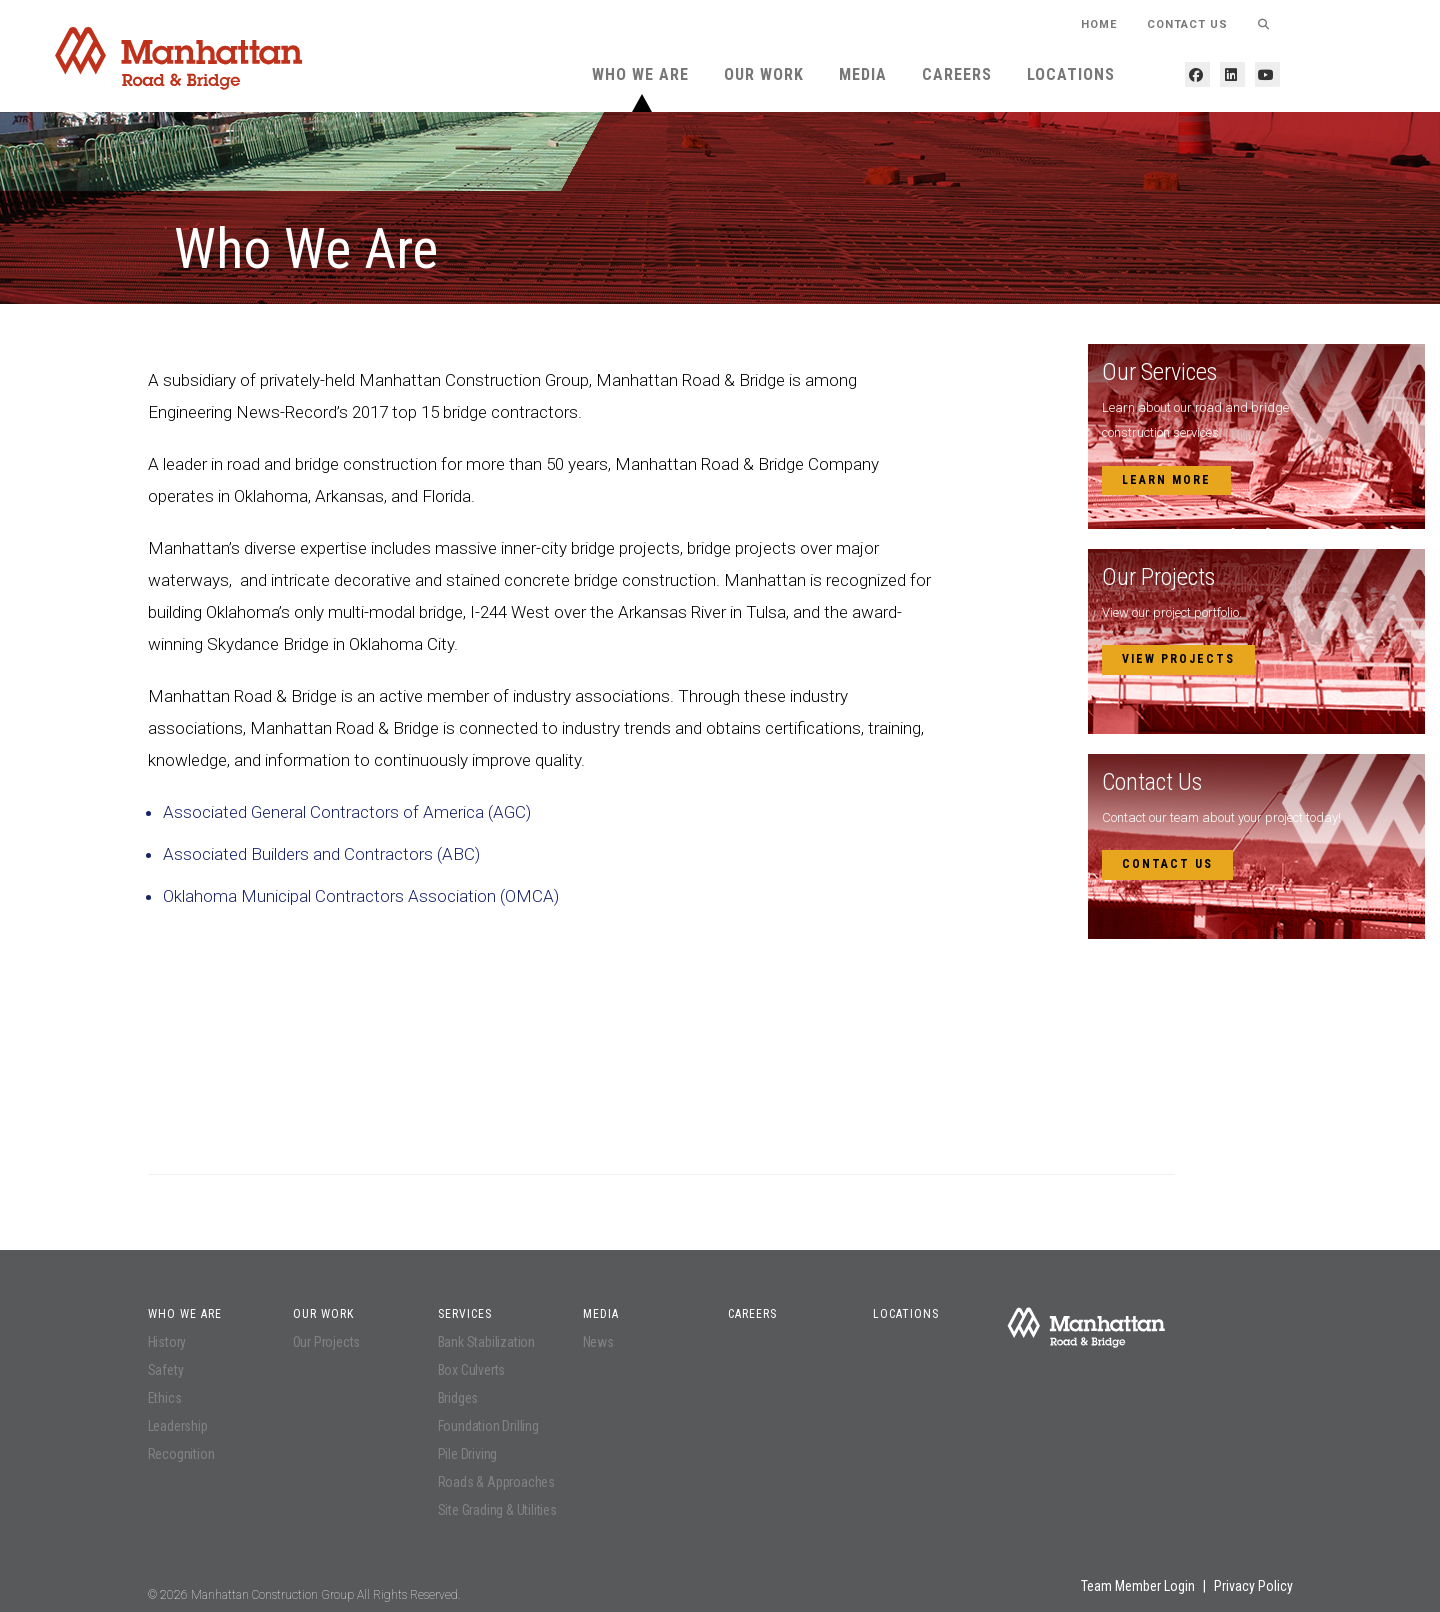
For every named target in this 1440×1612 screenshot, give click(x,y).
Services (465, 1314)
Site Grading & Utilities (497, 1510)
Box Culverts (472, 1370)
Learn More (1166, 480)
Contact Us (1187, 24)
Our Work (764, 74)
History (167, 1342)
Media (863, 74)
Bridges (458, 1398)
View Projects (1178, 659)
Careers (957, 74)
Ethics (165, 1398)
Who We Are (640, 74)
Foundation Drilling (488, 1426)
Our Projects (327, 1342)
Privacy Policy (1253, 1586)
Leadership (178, 1426)
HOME (1099, 24)
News (598, 1342)
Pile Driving (468, 1454)
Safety (166, 1370)
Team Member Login (1138, 1586)
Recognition (181, 1454)
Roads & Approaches (496, 1482)
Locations (1071, 74)
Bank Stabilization (486, 1342)
